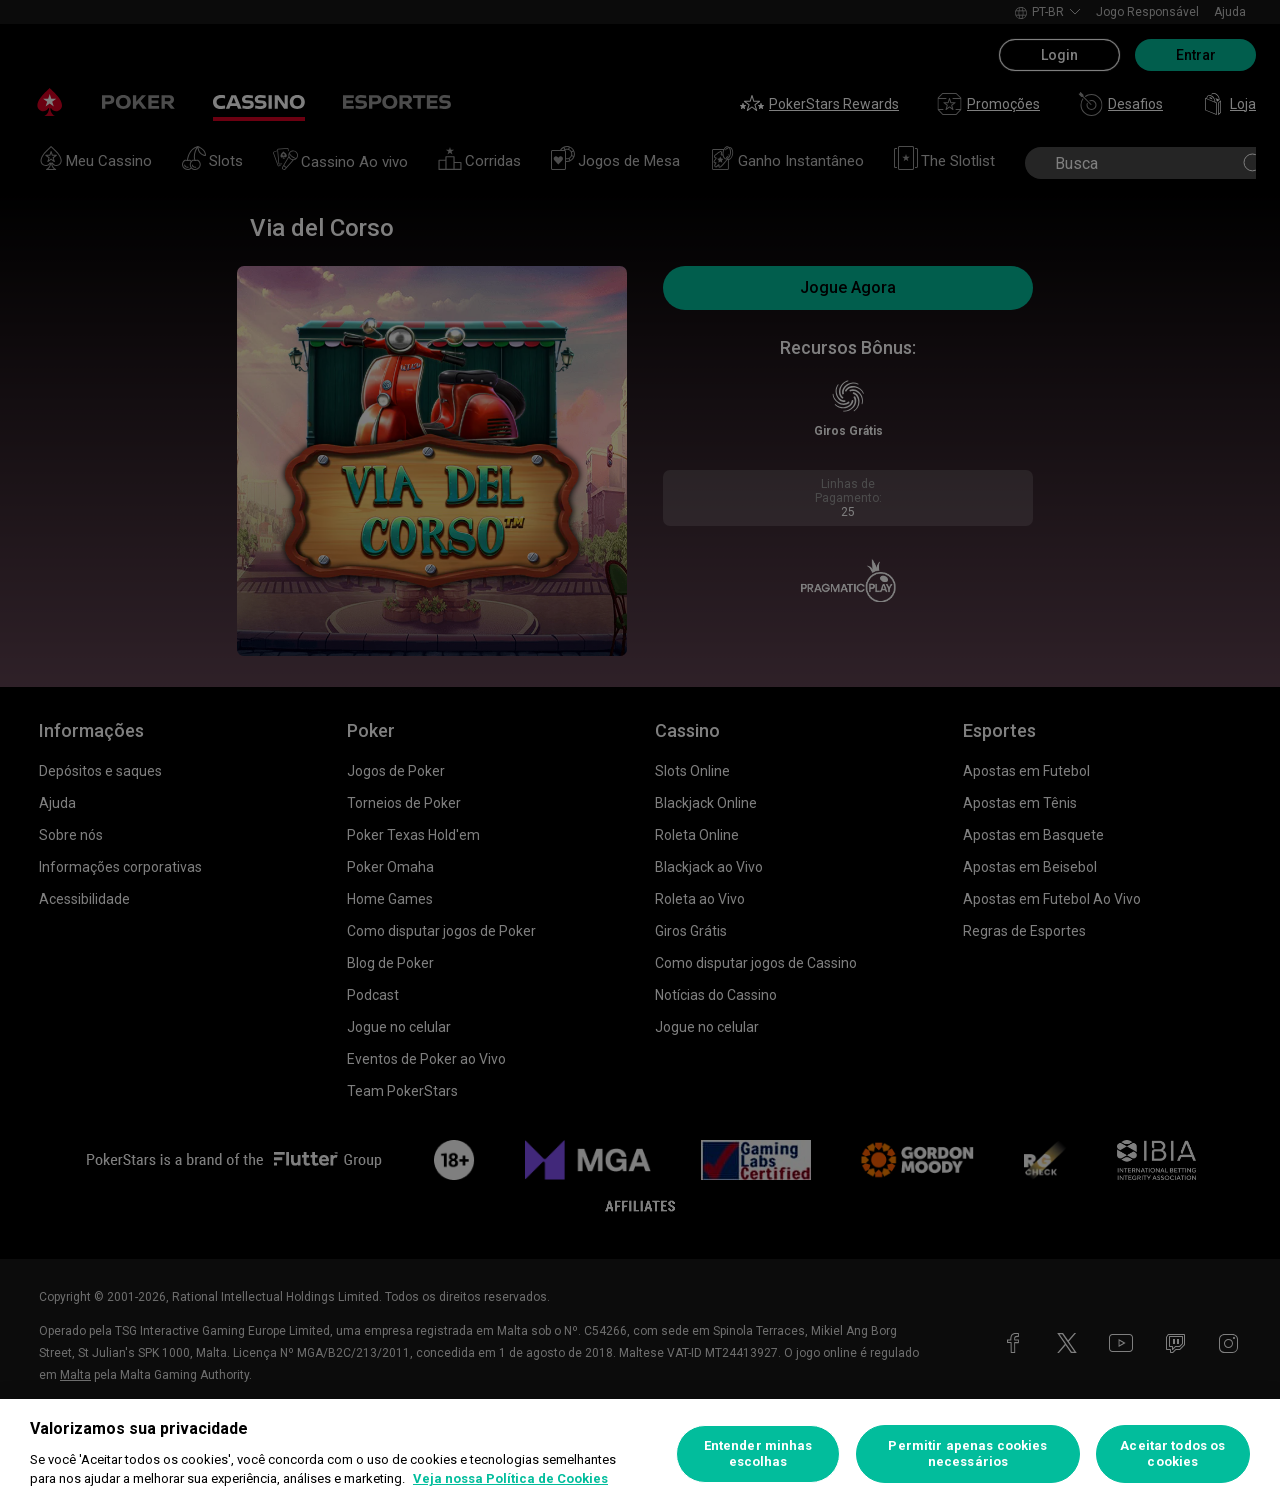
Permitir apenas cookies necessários (967, 1453)
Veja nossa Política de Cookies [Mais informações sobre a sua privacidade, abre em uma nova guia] (510, 1478)
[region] (640, 1454)
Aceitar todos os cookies (1172, 1453)
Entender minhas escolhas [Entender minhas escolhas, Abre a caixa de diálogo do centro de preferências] (758, 1453)
